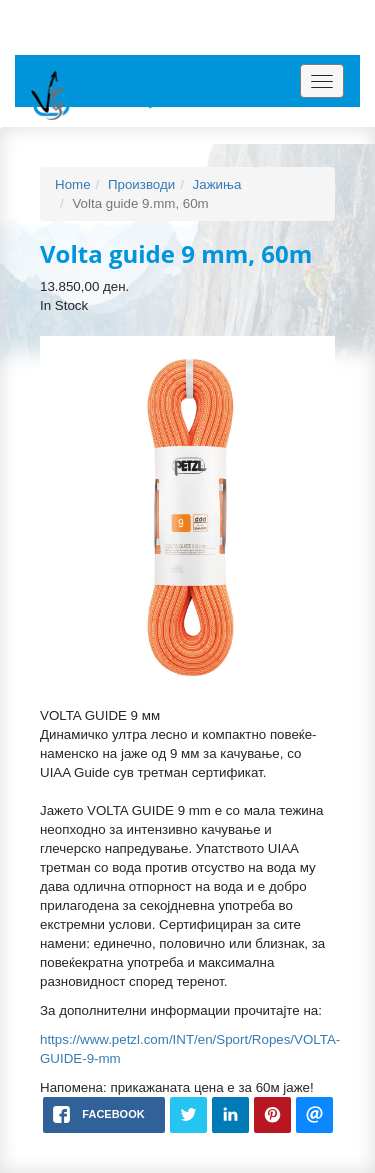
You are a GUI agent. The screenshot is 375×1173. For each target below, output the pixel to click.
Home (73, 184)
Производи (141, 184)
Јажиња (217, 184)
